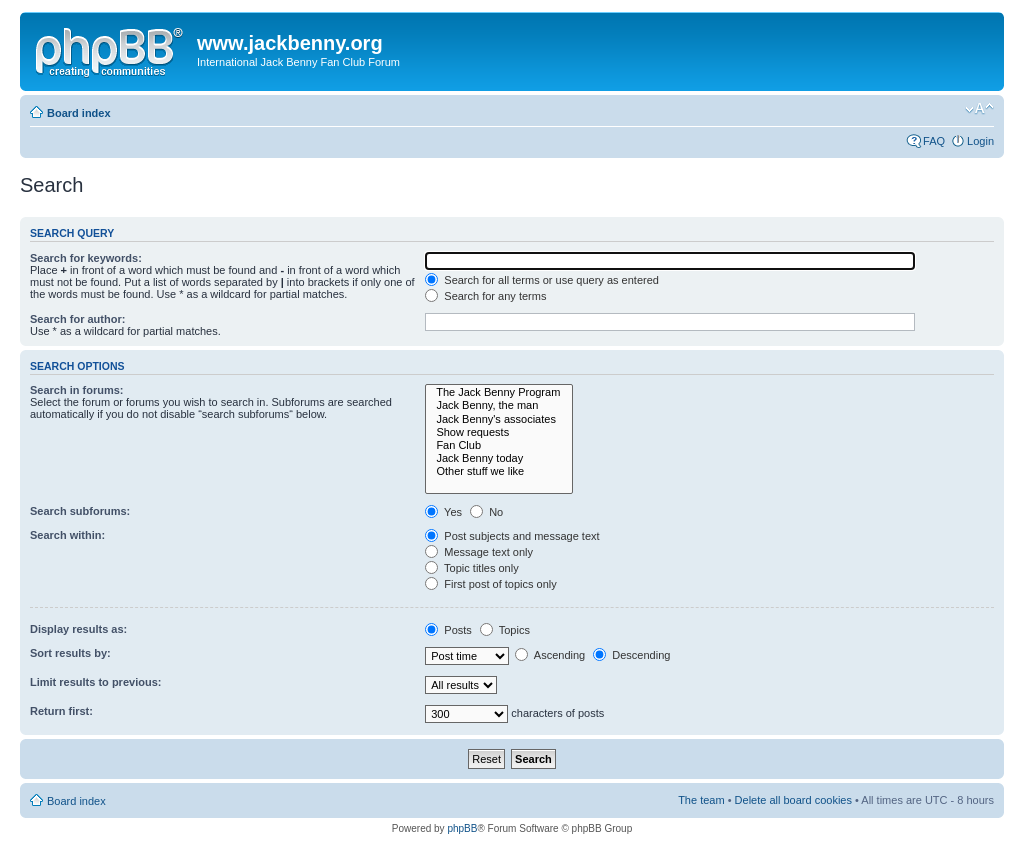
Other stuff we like (499, 471)
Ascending (550, 655)
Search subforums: (80, 511)
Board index (79, 113)
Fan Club (499, 445)
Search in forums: (77, 390)
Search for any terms (485, 296)
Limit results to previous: (95, 682)
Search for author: (77, 319)
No (486, 512)
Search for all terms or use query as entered (542, 280)
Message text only (479, 552)
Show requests (499, 432)
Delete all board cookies (793, 800)
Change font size (979, 109)
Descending (631, 655)
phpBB (462, 828)
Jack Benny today (499, 458)
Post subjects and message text (512, 536)
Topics (505, 630)
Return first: (61, 711)
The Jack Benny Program (499, 392)
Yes (443, 512)
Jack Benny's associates (499, 419)
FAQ (934, 141)
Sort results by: (70, 653)
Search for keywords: (86, 258)
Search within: (67, 535)
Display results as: (78, 629)
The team (701, 800)
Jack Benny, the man (499, 405)
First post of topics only (491, 584)
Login (980, 141)
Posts (448, 630)
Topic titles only (471, 568)
